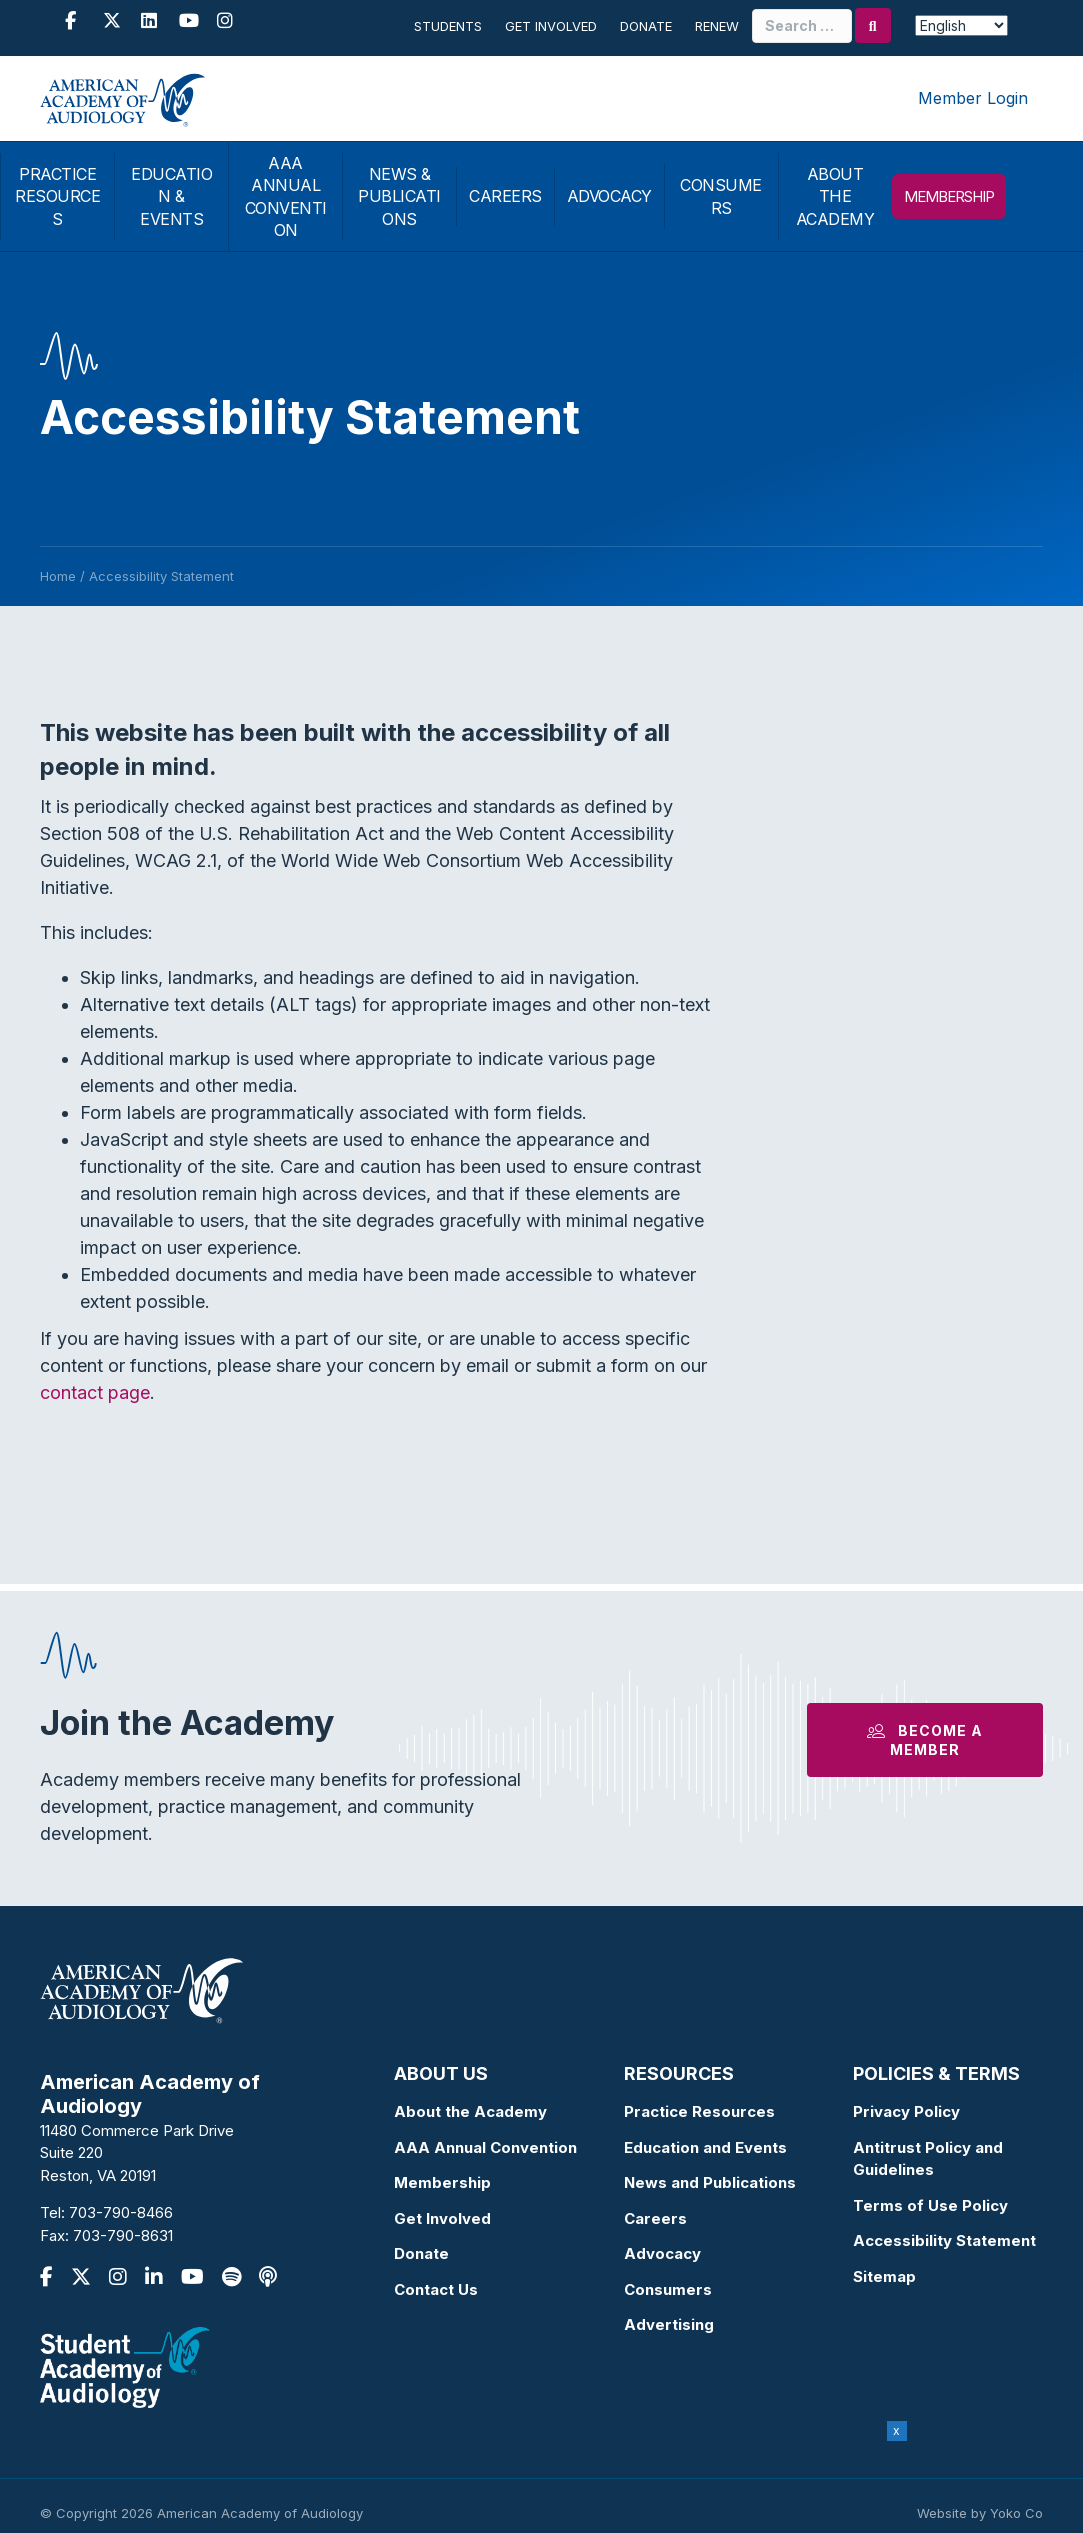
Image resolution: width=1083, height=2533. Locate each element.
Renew (717, 26)
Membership (442, 2182)
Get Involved (551, 26)
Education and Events (705, 2147)
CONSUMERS (721, 196)
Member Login (973, 98)
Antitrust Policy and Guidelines (928, 2159)
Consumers (668, 2289)
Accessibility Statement (944, 2240)
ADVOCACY (609, 196)
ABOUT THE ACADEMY (835, 196)
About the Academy (470, 2111)
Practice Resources (699, 2111)
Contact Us (436, 2289)
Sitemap (884, 2276)
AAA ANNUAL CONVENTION (286, 196)
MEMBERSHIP (949, 196)
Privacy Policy (906, 2111)
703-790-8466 (121, 2212)
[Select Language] (962, 25)
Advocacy (662, 2253)
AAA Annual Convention (485, 2147)
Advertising (669, 2324)
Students (448, 26)
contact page (95, 1392)
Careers (655, 2218)
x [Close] (896, 2430)
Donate (646, 26)
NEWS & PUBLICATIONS (399, 196)
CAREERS (505, 196)
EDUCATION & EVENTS (171, 196)
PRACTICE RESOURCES (57, 196)
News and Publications (710, 2182)
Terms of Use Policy (930, 2205)
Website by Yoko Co (980, 2513)
